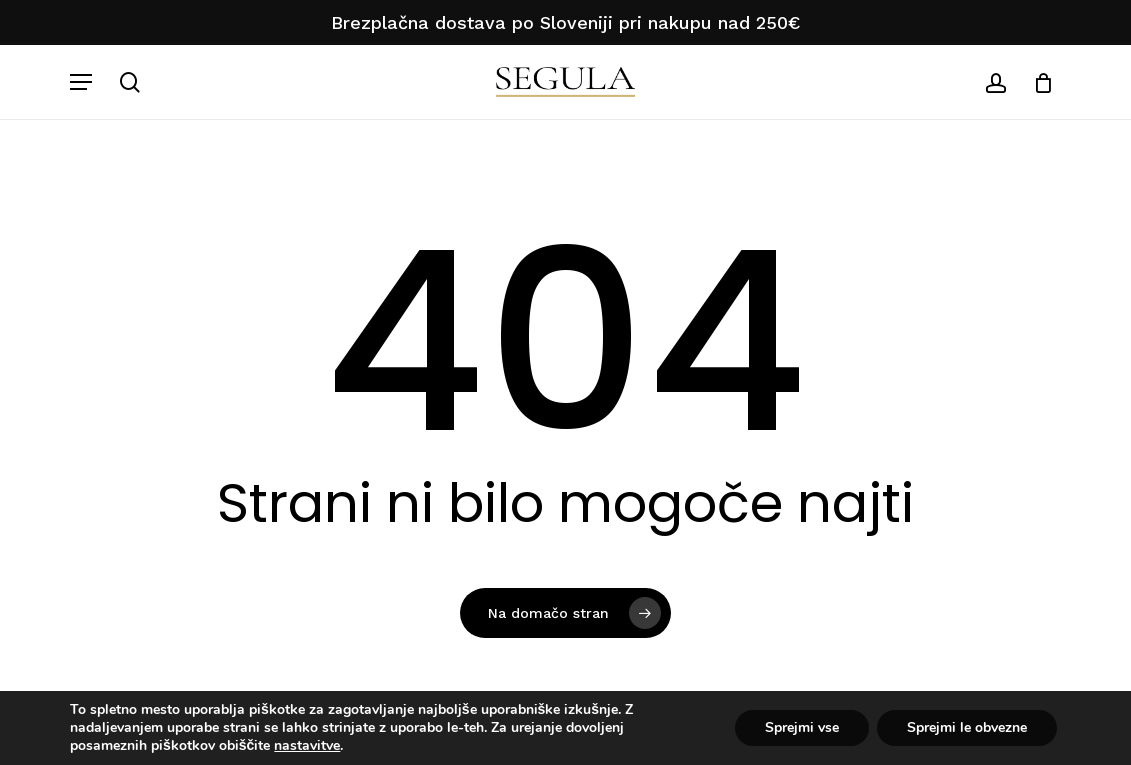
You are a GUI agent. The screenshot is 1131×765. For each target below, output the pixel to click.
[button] (81, 82)
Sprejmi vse (802, 727)
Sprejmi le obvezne (967, 727)
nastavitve (307, 746)
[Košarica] (1036, 82)
